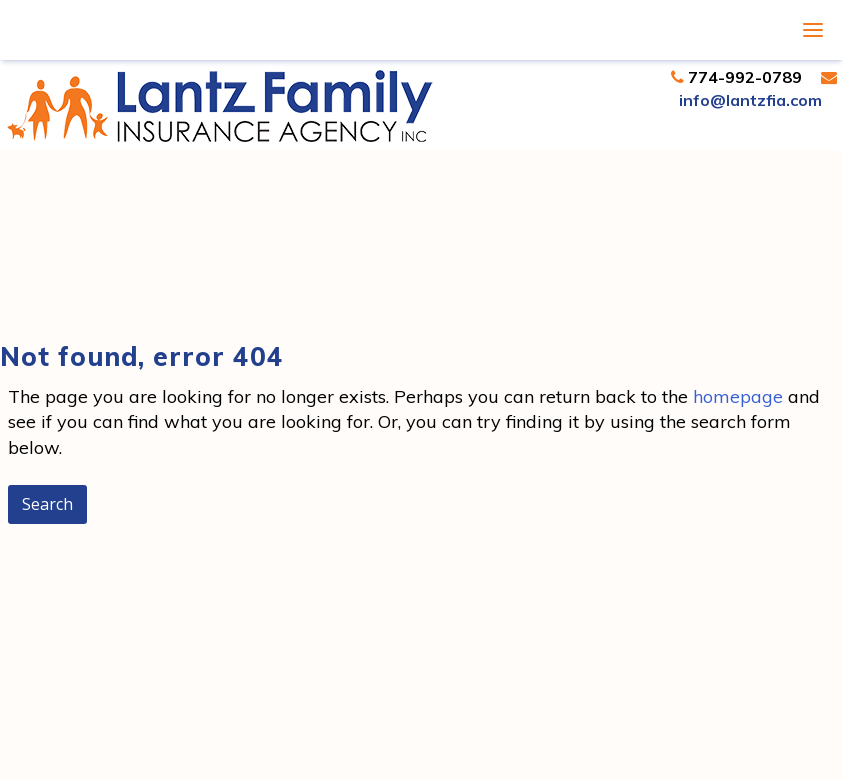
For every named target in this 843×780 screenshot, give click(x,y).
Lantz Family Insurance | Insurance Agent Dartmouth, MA (220, 106)
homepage (738, 396)
